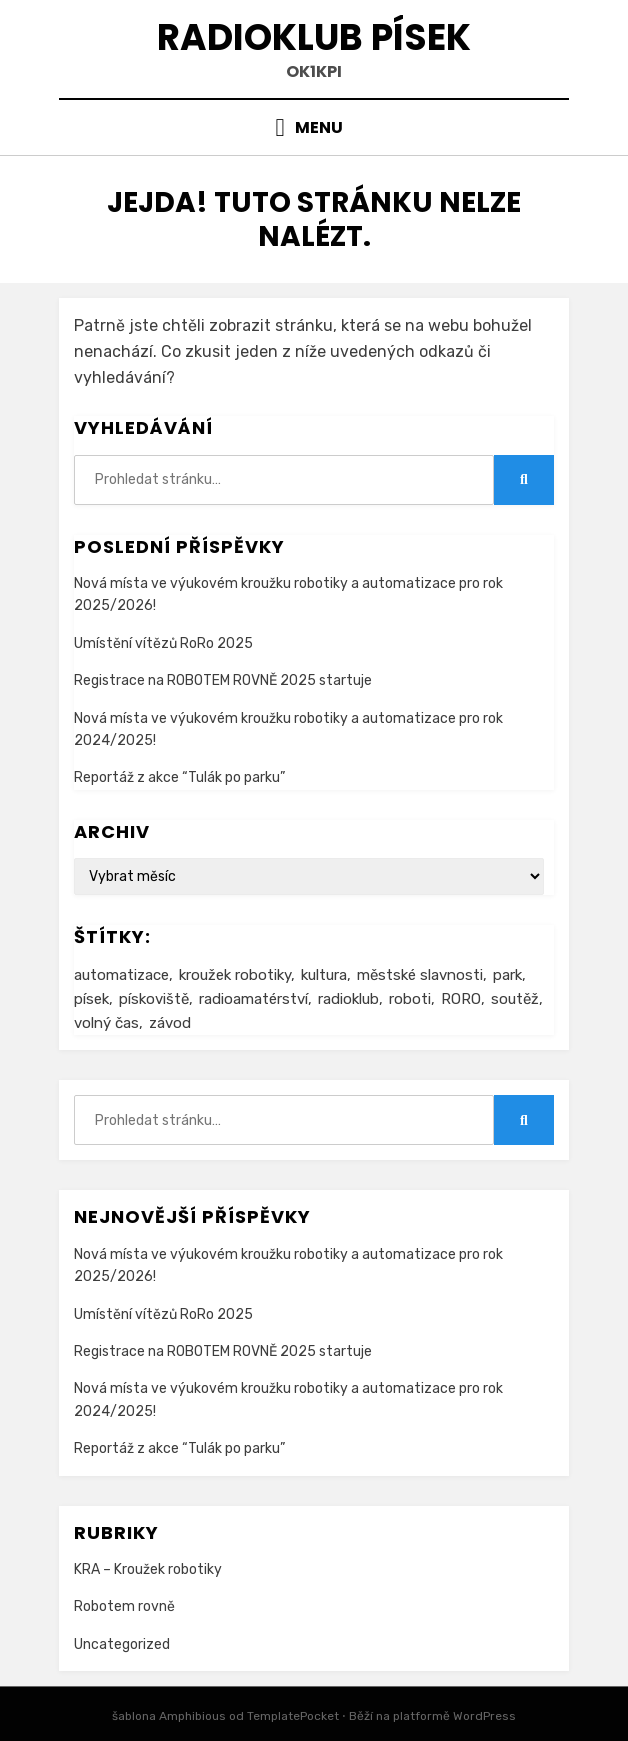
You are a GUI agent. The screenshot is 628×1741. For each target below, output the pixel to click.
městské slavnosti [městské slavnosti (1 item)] (420, 975)
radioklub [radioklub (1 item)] (348, 999)
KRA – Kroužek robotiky (148, 1569)
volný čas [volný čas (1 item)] (106, 1023)
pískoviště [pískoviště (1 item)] (154, 999)
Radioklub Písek (314, 37)
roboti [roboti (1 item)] (410, 999)
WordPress (484, 1716)
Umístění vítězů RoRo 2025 (163, 643)
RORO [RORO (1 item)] (461, 999)
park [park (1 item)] (507, 975)
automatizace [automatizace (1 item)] (121, 975)
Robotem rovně (124, 1606)
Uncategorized (122, 1644)
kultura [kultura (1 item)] (324, 975)
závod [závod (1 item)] (170, 1023)
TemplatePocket (293, 1716)
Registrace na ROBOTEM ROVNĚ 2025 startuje (223, 680)
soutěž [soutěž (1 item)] (515, 999)
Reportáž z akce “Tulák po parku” (179, 777)
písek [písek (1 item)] (91, 999)
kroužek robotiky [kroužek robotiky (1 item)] (235, 975)
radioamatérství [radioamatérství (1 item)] (253, 999)
